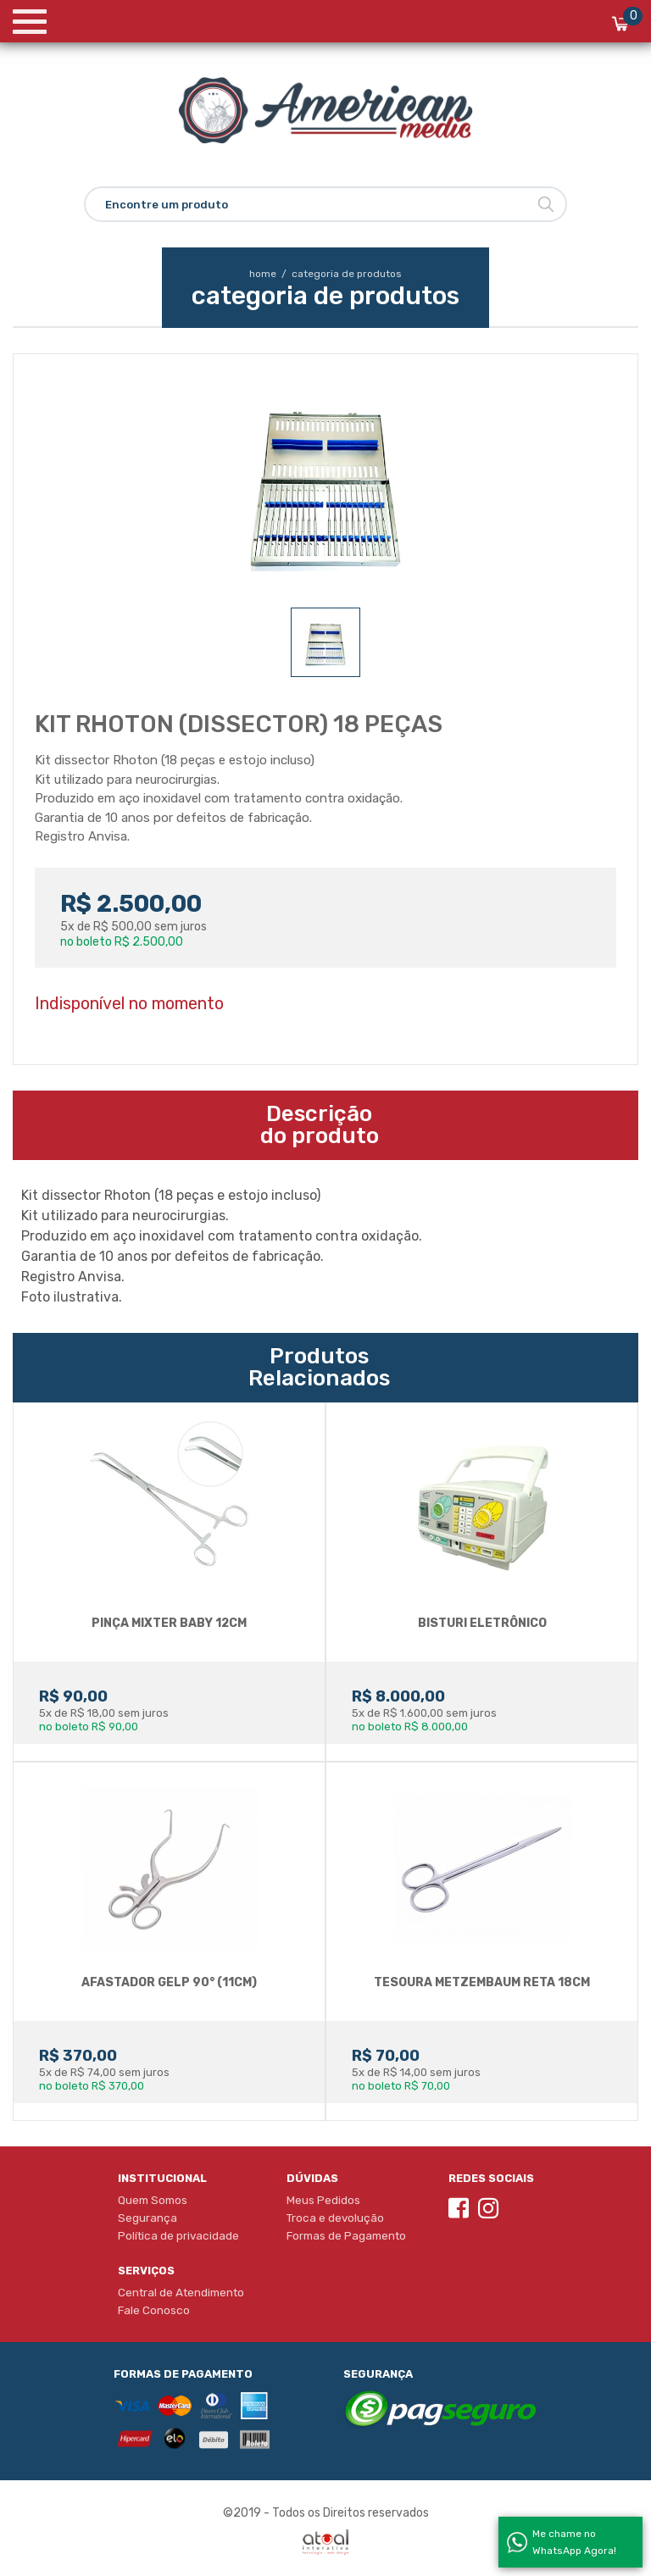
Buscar (546, 204)
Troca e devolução (335, 2217)
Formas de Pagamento (346, 2235)
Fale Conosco (154, 2310)
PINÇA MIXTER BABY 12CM (169, 1623)
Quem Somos (152, 2200)
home (269, 274)
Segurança (147, 2217)
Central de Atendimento (181, 2292)
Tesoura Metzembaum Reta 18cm (482, 1982)
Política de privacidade (178, 2235)
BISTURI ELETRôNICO (482, 1623)
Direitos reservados (376, 2513)
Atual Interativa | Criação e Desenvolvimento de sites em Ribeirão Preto (325, 2542)
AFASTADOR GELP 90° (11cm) (169, 1982)
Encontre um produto (166, 204)
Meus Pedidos (323, 2200)
